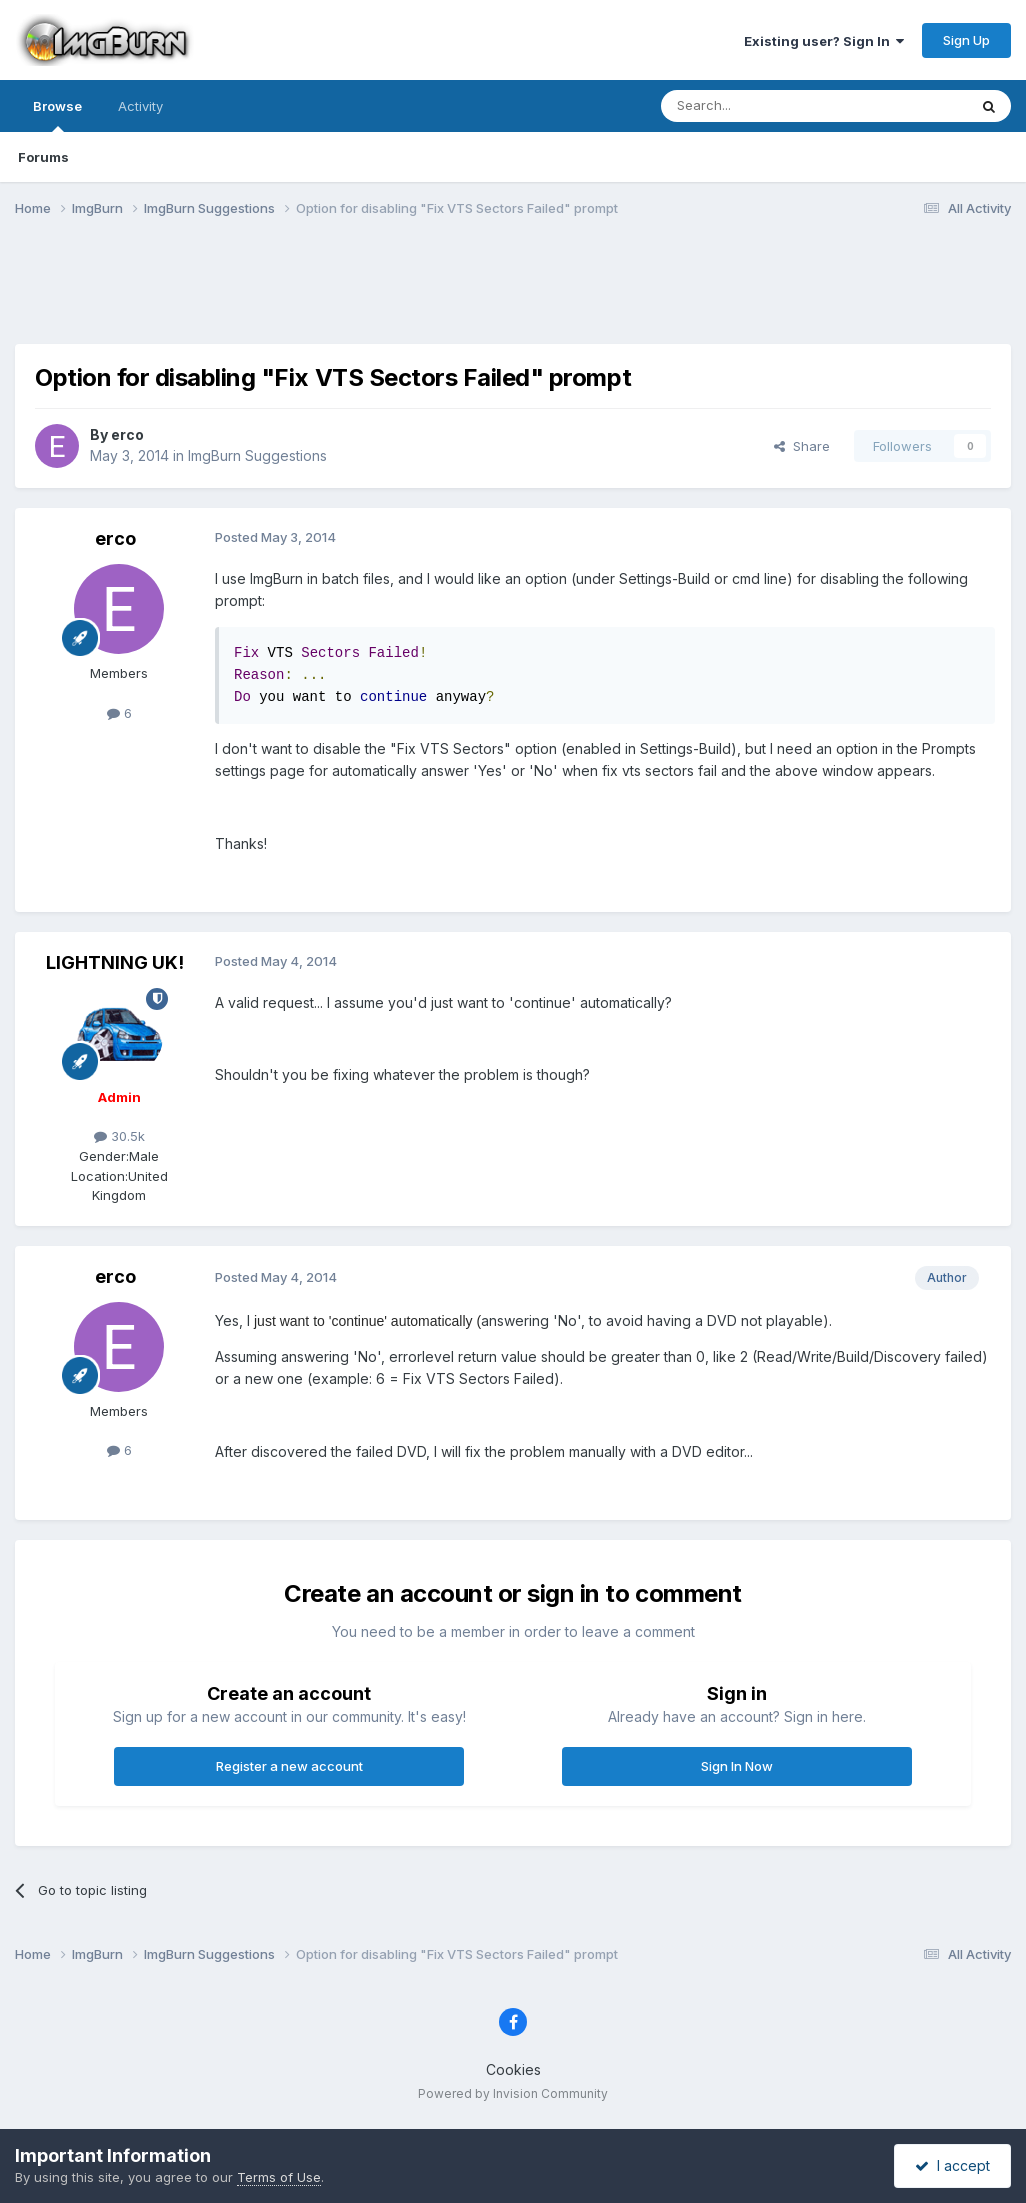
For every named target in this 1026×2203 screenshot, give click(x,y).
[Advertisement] (513, 293)
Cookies (513, 2069)
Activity (140, 106)
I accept (952, 2165)
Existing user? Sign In (824, 41)
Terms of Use (279, 2177)
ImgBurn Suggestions (257, 455)
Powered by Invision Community (513, 2093)
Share (802, 446)
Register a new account (289, 1766)
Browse (57, 115)
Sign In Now (737, 1766)
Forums (43, 157)
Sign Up (966, 40)
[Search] (763, 106)
